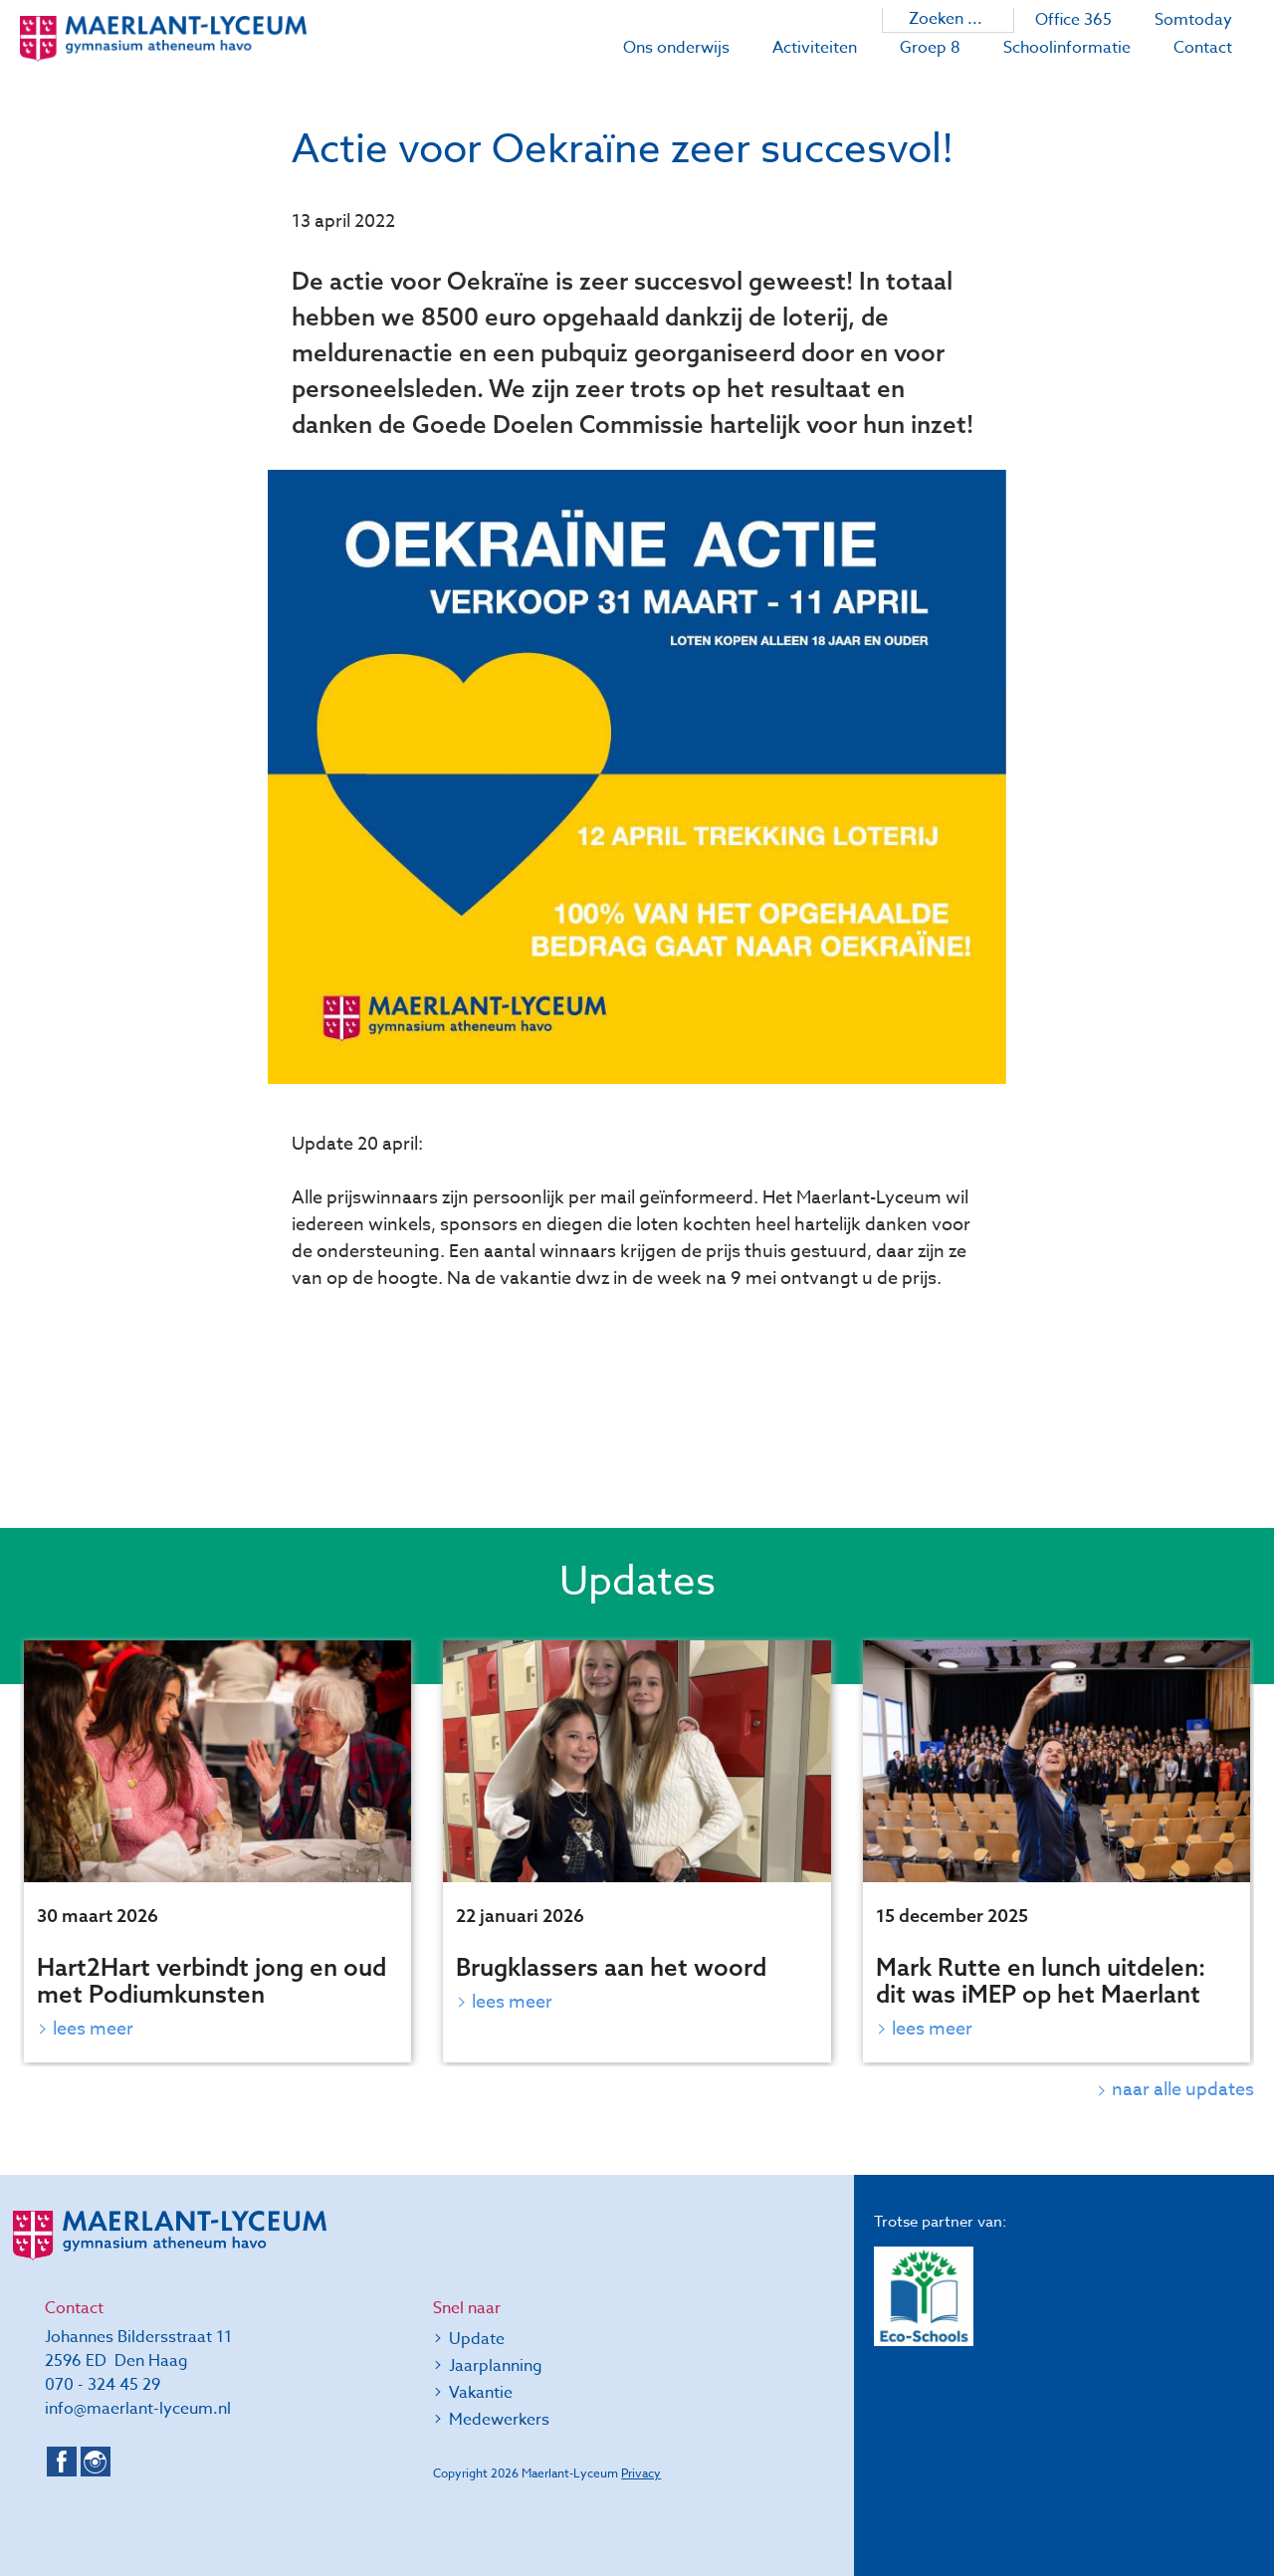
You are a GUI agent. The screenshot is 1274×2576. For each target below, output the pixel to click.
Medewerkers (499, 2420)
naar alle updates (1183, 2089)
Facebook (62, 2461)
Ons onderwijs (676, 48)
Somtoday (1193, 20)
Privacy (641, 2473)
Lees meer (93, 2029)
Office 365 (1073, 20)
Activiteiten (814, 48)
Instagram (95, 2461)
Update (477, 2339)
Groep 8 (930, 48)
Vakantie (481, 2393)
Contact (1202, 48)
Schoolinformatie (1067, 48)
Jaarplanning (495, 2366)
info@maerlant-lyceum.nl (138, 2409)
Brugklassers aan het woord (611, 1967)
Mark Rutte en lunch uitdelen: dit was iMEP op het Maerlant (1040, 1980)
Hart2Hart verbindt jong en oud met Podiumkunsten (211, 1980)
